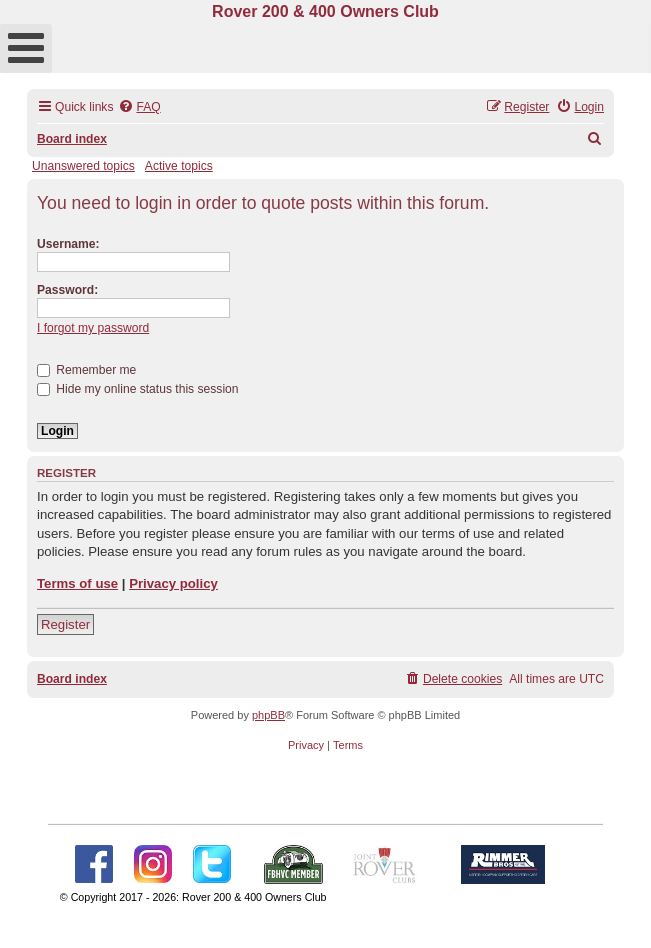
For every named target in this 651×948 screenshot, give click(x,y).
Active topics (179, 166)
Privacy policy (173, 583)
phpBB (268, 715)
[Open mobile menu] (26, 48)
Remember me (86, 370)
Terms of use (77, 583)
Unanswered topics (83, 166)
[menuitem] (139, 107)
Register (65, 624)
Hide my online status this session (138, 389)
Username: (68, 244)
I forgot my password (93, 328)
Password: (67, 290)
